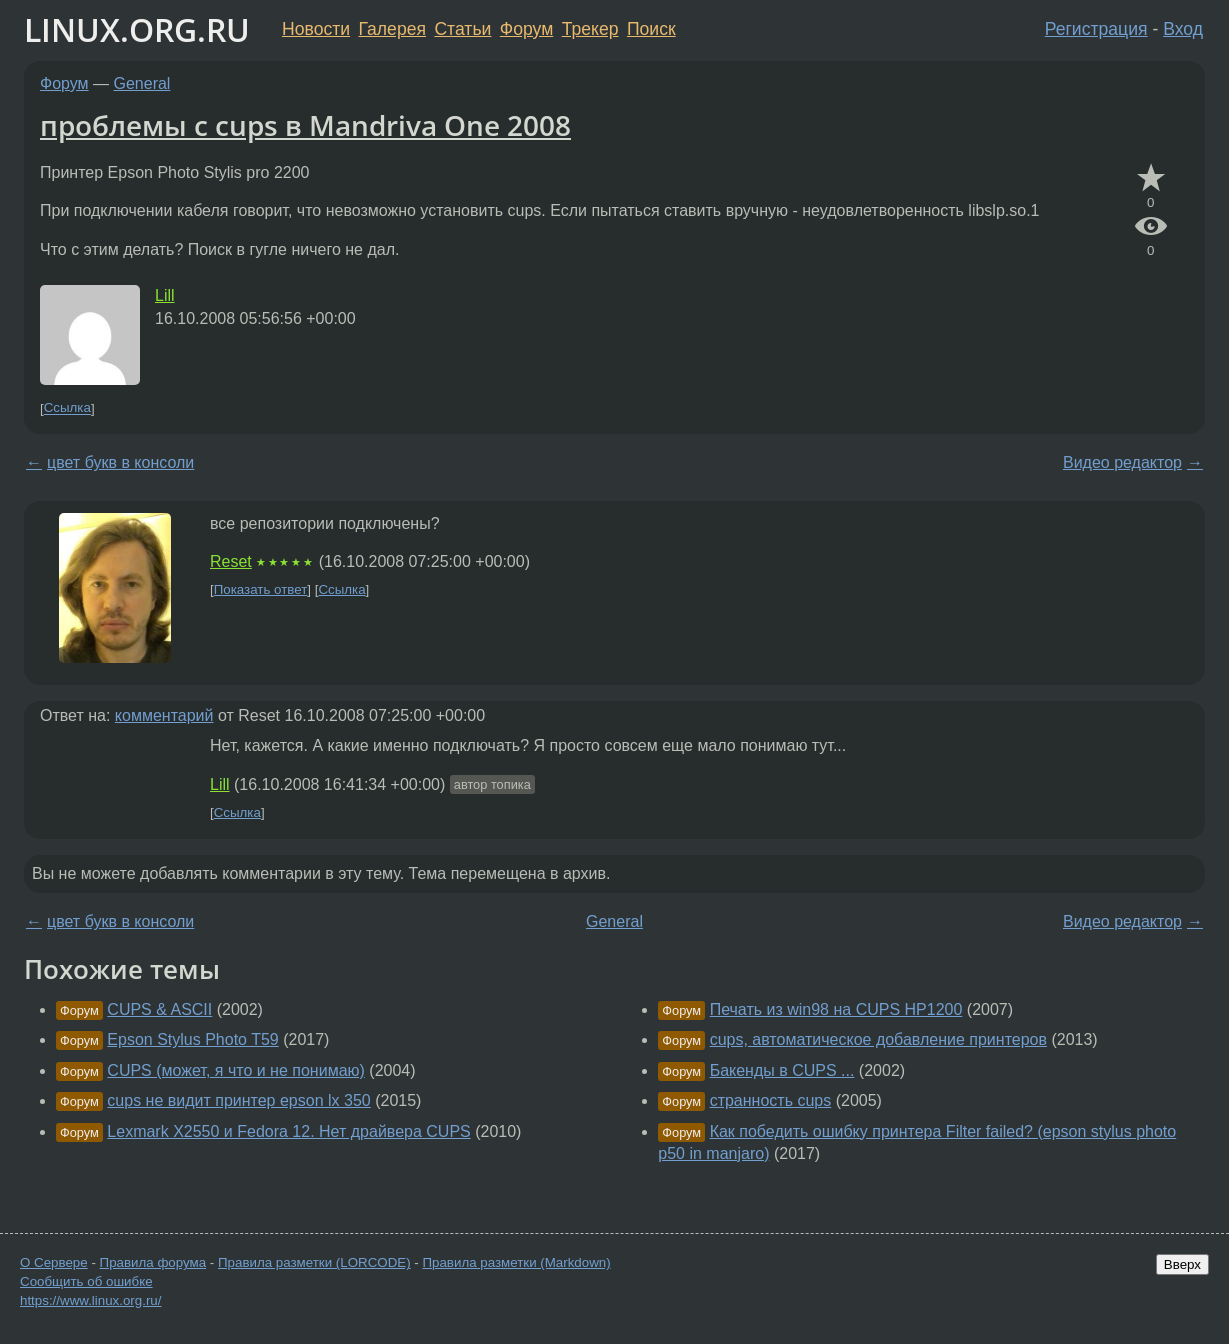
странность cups (771, 1100)
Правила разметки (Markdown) (516, 1262)
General (142, 83)
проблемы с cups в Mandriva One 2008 (305, 125)
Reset (231, 561)
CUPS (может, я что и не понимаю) (236, 1070)
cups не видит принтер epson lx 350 (238, 1100)
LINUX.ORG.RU (137, 29)
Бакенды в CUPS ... (782, 1070)
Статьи (462, 29)
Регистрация (1096, 29)
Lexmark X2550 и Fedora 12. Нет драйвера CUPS (288, 1131)
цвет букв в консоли (120, 462)
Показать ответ (261, 589)
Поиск (651, 29)
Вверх (1182, 1264)
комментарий (164, 715)
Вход (1183, 29)
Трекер (590, 29)
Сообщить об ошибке (86, 1281)
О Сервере (54, 1262)
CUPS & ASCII (159, 1009)
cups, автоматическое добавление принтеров (878, 1039)
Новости (316, 29)
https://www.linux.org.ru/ (90, 1300)
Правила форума (153, 1262)
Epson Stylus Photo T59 (192, 1039)
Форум (526, 29)
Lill (165, 295)
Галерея (392, 29)
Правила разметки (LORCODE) (314, 1262)
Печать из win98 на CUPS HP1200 (836, 1009)
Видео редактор (1122, 462)
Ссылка (67, 408)
